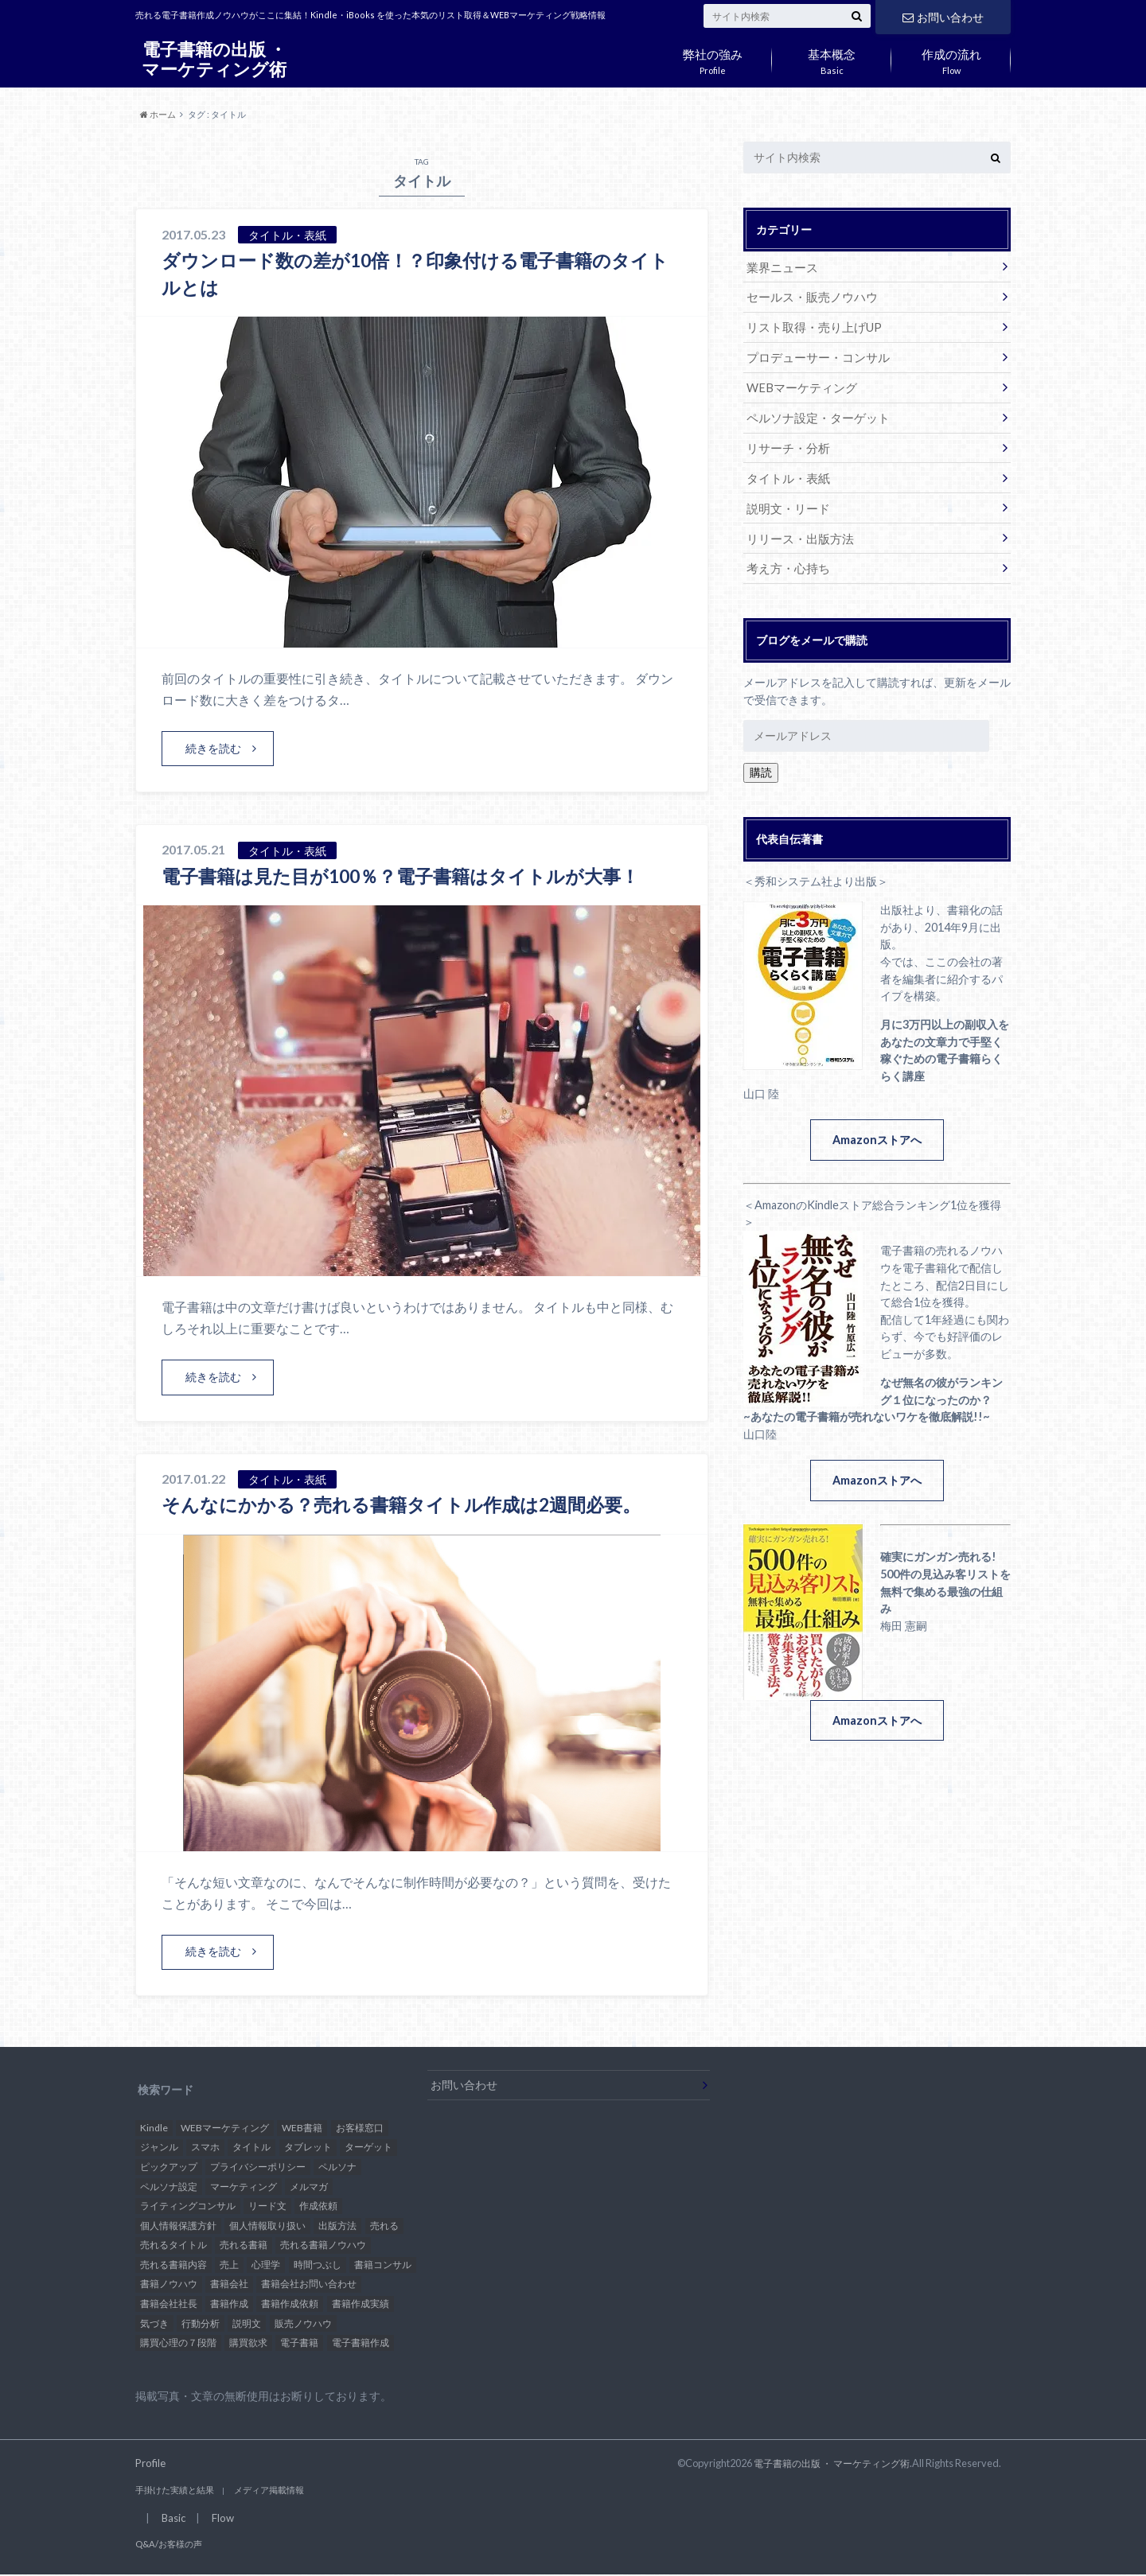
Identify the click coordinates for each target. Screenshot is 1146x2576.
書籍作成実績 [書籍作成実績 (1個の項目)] (360, 2304)
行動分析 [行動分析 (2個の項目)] (200, 2324)
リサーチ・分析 (785, 442)
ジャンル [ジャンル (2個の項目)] (159, 2148)
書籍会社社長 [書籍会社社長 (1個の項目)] (168, 2304)
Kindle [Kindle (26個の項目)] (154, 2128)
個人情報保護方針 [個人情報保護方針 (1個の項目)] (178, 2226)
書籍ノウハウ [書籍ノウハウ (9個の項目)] (168, 2285)
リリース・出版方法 (796, 531)
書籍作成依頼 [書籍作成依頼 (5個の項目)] (289, 2304)
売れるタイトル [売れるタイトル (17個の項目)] (173, 2246)
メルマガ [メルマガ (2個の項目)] (309, 2187)
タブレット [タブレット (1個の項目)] (308, 2148)
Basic (831, 58)
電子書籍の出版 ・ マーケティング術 (214, 59)
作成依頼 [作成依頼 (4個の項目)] (318, 2206)
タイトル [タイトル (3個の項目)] (251, 2148)
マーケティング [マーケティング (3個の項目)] (243, 2187)
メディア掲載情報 (258, 2491)
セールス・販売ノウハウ (807, 295)
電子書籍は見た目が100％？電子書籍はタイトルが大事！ (411, 875)
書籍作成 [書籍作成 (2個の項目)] (229, 2304)
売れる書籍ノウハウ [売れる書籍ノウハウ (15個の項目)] (323, 2246)
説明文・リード (785, 501)
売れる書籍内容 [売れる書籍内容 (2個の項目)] (173, 2265)
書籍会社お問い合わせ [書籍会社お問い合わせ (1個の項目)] (309, 2285)
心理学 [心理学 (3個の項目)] (265, 2265)
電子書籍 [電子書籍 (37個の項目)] (299, 2343)
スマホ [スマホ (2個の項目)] (205, 2148)
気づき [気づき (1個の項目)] (154, 2324)
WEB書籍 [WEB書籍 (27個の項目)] (302, 2128)
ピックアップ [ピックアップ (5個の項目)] (168, 2167)
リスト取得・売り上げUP (810, 325)
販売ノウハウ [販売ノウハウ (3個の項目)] (303, 2324)
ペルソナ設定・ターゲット (813, 413)
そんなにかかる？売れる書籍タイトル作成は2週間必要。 (411, 1504)
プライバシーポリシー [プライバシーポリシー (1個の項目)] (258, 2167)
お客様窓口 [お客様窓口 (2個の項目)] (360, 2128)
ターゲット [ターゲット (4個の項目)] (368, 2148)
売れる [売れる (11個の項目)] (384, 2226)
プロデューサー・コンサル (813, 354)
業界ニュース (779, 266)
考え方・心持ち (785, 560)
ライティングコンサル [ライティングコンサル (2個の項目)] (188, 2206)
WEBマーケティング (798, 384)
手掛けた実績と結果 (171, 2491)
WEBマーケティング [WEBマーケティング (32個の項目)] (225, 2128)
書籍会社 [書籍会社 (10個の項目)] (229, 2285)
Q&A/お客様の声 (165, 2546)
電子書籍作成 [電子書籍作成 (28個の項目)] (360, 2343)
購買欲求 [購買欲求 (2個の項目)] (248, 2343)
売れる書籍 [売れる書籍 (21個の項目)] (243, 2246)
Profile (712, 58)
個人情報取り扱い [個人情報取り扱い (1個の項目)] (267, 2226)
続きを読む (213, 748)
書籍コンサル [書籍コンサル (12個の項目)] (382, 2265)
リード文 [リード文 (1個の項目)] (267, 2206)
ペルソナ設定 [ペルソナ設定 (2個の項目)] (168, 2187)
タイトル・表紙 (785, 472)
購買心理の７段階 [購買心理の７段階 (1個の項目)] (178, 2343)
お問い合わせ (943, 16)
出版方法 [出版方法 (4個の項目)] (337, 2226)
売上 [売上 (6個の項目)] (229, 2265)
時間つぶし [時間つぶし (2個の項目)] (317, 2265)
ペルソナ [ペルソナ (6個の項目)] (337, 2167)
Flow (951, 58)
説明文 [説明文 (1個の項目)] (246, 2324)
